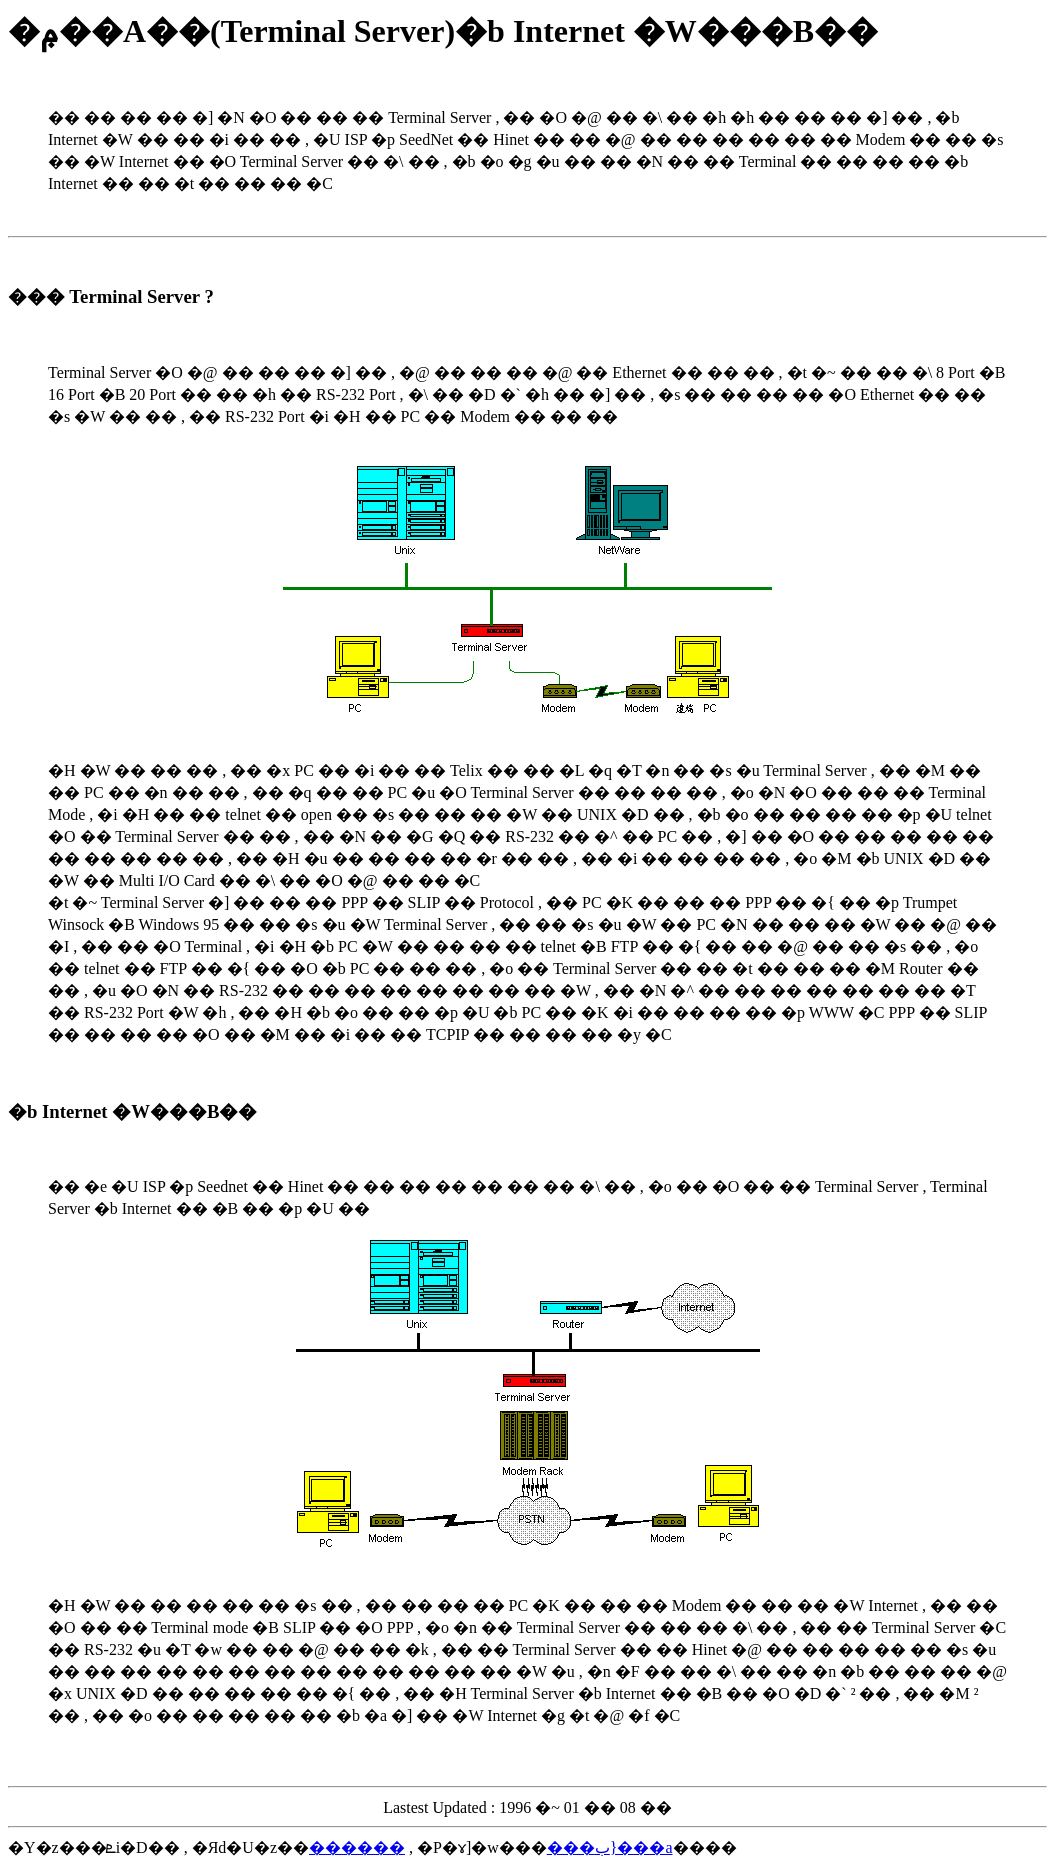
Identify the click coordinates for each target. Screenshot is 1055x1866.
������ (357, 1847)
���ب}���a (610, 1847)
